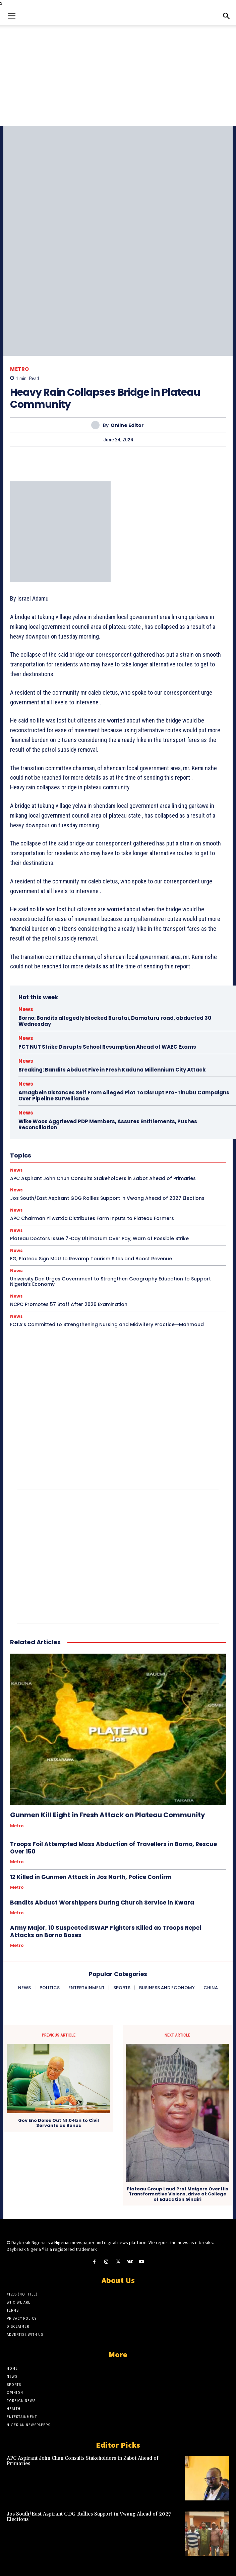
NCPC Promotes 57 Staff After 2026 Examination (68, 1304)
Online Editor (127, 425)
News (25, 1009)
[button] (11, 16)
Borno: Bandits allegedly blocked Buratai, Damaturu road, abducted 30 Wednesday (114, 1021)
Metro (19, 369)
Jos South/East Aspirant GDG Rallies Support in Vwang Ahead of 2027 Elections (107, 1198)
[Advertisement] (118, 76)
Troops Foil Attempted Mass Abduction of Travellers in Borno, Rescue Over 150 (113, 1847)
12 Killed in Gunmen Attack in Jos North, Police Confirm (91, 1877)
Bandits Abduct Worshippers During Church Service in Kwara (102, 1902)
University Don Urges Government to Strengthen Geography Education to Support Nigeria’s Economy (110, 1281)
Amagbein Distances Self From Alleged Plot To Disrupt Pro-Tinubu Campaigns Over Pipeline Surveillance (123, 1095)
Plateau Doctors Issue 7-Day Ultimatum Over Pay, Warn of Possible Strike (99, 1238)
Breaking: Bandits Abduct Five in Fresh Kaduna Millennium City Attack (111, 1069)
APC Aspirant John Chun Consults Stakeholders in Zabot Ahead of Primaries (83, 2461)
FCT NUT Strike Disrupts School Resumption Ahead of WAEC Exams (107, 1046)
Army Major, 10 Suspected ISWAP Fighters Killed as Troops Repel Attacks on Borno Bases (105, 1931)
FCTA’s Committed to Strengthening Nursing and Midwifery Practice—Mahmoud (107, 1324)
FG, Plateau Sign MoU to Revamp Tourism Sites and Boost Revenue (91, 1258)
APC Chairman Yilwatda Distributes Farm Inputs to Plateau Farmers (92, 1218)
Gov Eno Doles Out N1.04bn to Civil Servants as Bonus (58, 2123)
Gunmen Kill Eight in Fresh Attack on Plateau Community (107, 1815)
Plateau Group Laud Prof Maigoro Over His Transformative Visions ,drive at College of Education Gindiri (177, 2194)
